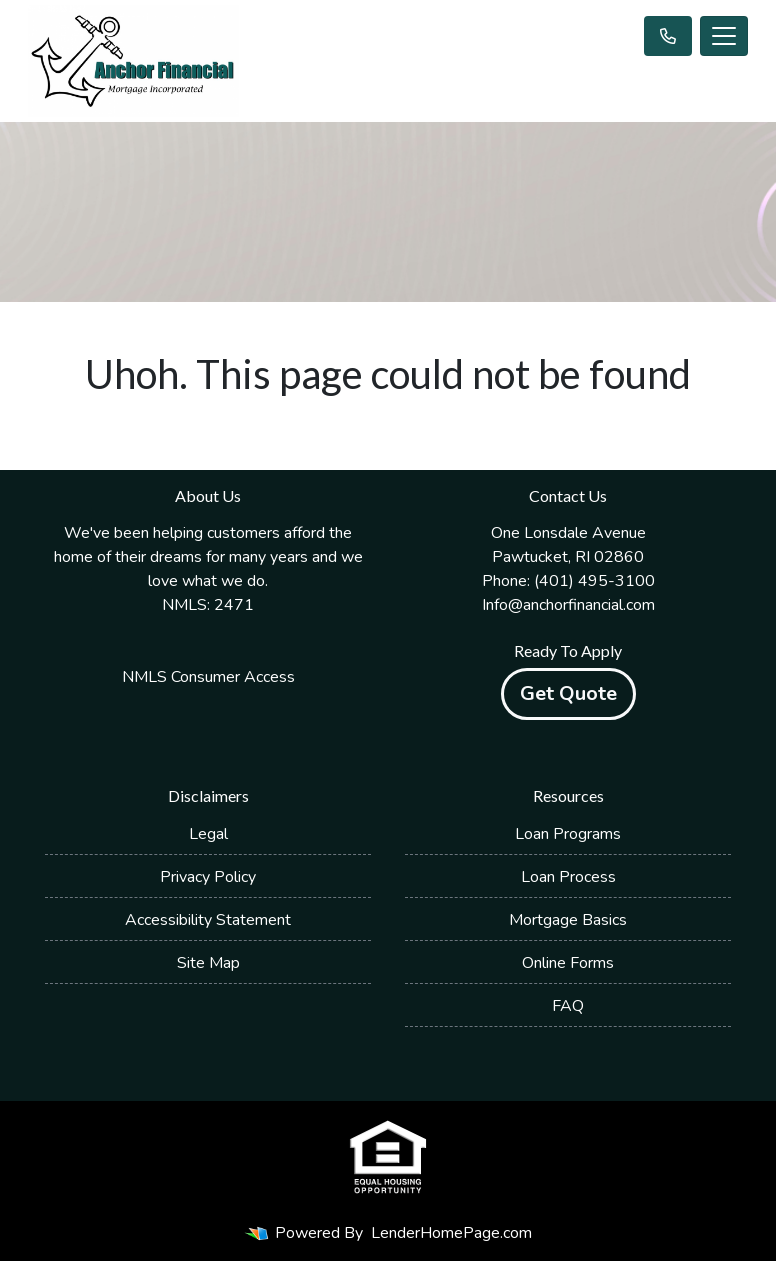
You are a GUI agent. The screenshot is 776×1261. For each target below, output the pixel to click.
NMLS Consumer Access (208, 677)
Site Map (208, 963)
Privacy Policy (208, 877)
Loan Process (568, 877)
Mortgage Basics (568, 920)
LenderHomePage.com (451, 1233)
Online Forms (568, 963)
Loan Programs (568, 834)
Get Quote (568, 693)
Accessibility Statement (208, 920)
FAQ (568, 1006)
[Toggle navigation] (724, 36)
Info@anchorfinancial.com (568, 605)
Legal (208, 834)
